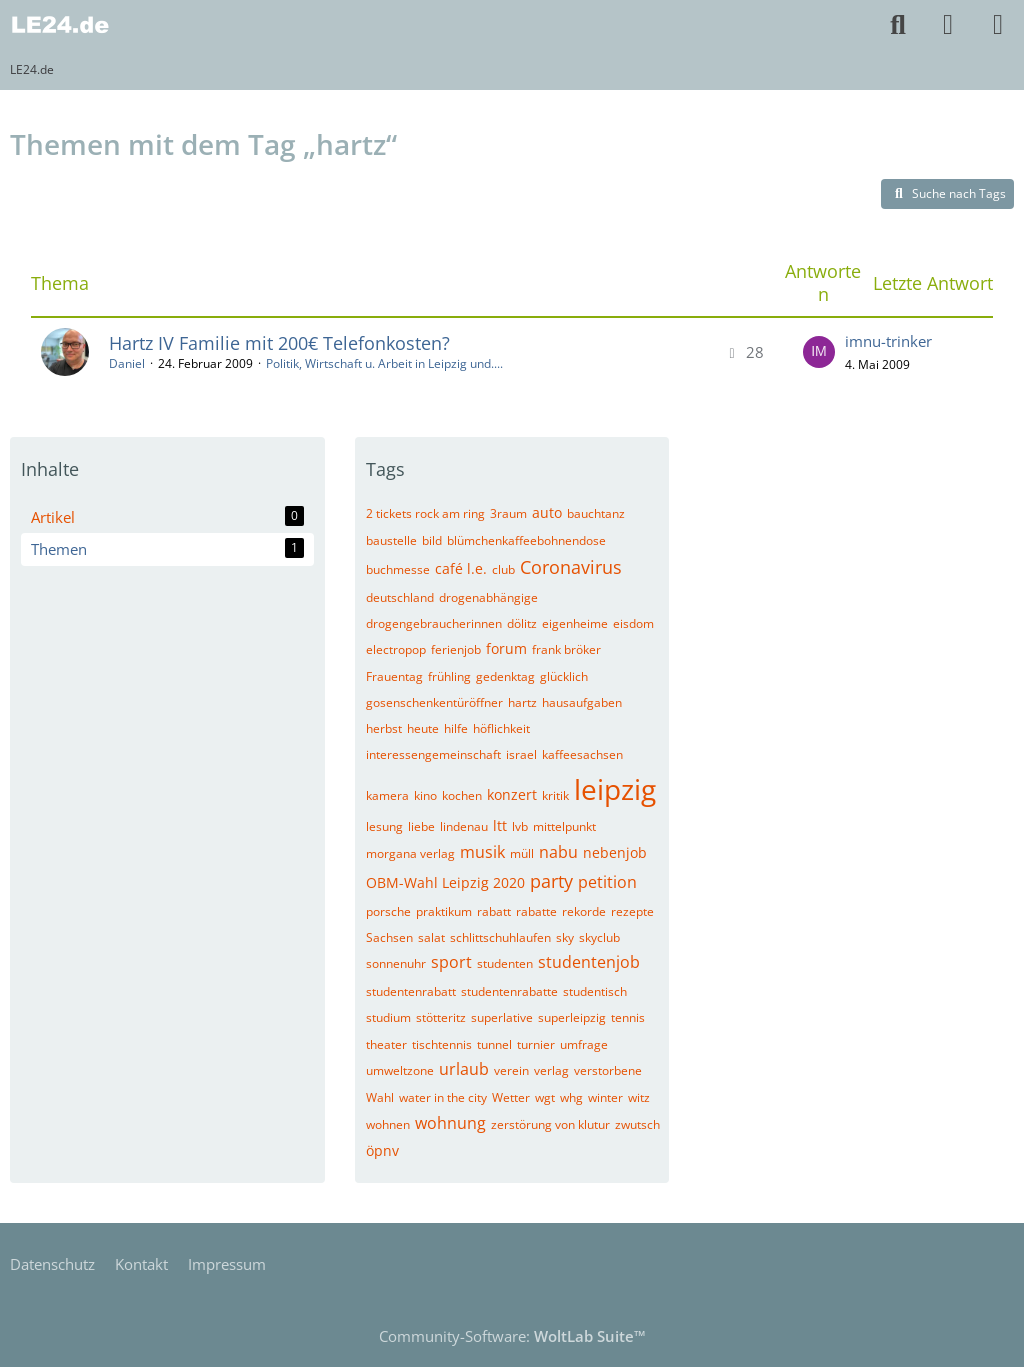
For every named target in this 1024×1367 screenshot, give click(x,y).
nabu (558, 852)
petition (607, 882)
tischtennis (442, 1044)
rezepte (632, 911)
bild (432, 540)
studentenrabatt (411, 991)
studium (388, 1017)
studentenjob (589, 962)
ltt (500, 825)
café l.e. (461, 568)
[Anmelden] (948, 25)
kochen (462, 795)
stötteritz (441, 1017)
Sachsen (389, 937)
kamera (387, 795)
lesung (384, 826)
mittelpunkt (564, 826)
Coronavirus (571, 567)
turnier (536, 1044)
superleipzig (572, 1017)
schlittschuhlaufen (500, 937)
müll (522, 853)
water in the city (443, 1097)
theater (386, 1044)
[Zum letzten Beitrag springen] (819, 352)
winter (605, 1097)
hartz (522, 702)
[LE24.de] (60, 25)
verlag (551, 1070)
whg (571, 1097)
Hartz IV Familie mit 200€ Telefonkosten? (279, 343)
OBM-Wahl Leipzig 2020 (445, 882)
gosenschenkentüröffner (434, 702)
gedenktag (505, 676)
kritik (555, 795)
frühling (449, 676)
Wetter (511, 1097)
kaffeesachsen (582, 754)
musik (482, 852)
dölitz (522, 623)
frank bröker (566, 649)
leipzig (615, 789)
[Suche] (898, 25)
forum (506, 648)
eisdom (633, 623)
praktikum (444, 911)
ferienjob (456, 649)
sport (451, 962)
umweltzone (400, 1070)
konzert (512, 794)
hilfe (456, 728)
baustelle (391, 540)
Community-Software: (512, 1336)
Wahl (380, 1097)
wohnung (450, 1123)
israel (521, 754)
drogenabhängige (488, 597)
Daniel (127, 363)
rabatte (536, 911)
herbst (384, 728)
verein (511, 1070)
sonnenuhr (396, 963)
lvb (520, 826)
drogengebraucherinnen (434, 623)
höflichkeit (501, 728)
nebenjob (615, 852)
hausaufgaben (582, 702)
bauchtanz (596, 513)
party (551, 881)
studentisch (595, 991)
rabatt (494, 911)
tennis (628, 1017)
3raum (508, 513)
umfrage (584, 1044)
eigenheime (575, 623)
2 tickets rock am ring (425, 513)
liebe (421, 826)
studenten (505, 963)
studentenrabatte (509, 991)
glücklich (564, 676)
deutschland (400, 597)
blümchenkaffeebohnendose (526, 540)
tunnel (494, 1044)
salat (431, 937)
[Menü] (998, 25)
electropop (396, 649)
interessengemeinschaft (433, 754)
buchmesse (398, 569)
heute (423, 728)
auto (547, 512)
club (503, 569)
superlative (502, 1017)
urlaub (464, 1069)
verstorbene (608, 1070)
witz (639, 1097)
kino (425, 795)
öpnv (382, 1150)
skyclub (599, 937)
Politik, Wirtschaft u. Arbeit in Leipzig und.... (384, 363)
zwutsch (637, 1124)
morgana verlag (410, 853)
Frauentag (394, 676)
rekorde (584, 911)
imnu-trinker (888, 341)
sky (565, 937)
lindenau (464, 826)
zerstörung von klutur (550, 1124)
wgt (545, 1097)
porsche (388, 911)
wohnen (388, 1124)
